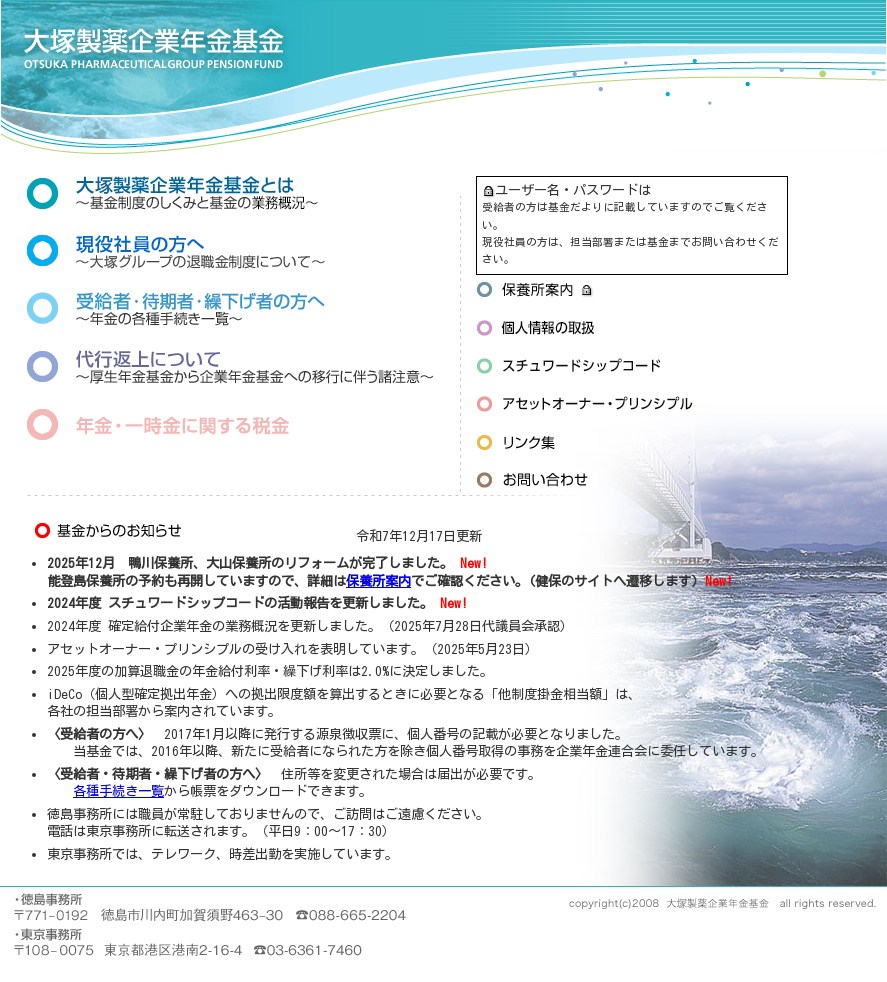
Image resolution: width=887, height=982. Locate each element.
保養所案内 (378, 581)
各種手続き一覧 (118, 791)
